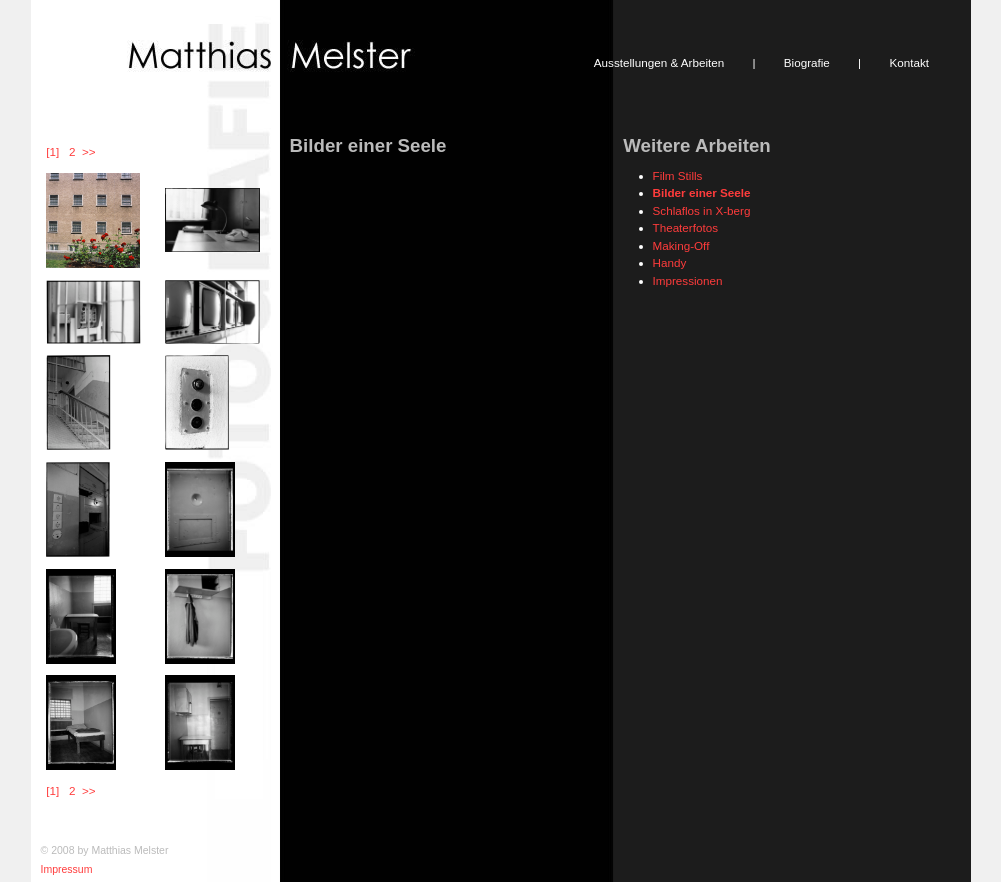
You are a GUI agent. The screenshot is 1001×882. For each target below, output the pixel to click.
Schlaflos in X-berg (702, 210)
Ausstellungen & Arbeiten (659, 62)
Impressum (67, 869)
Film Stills (678, 175)
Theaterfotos (686, 227)
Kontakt (909, 62)
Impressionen (688, 280)
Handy (670, 262)
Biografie (807, 62)
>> (88, 151)
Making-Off (681, 245)
